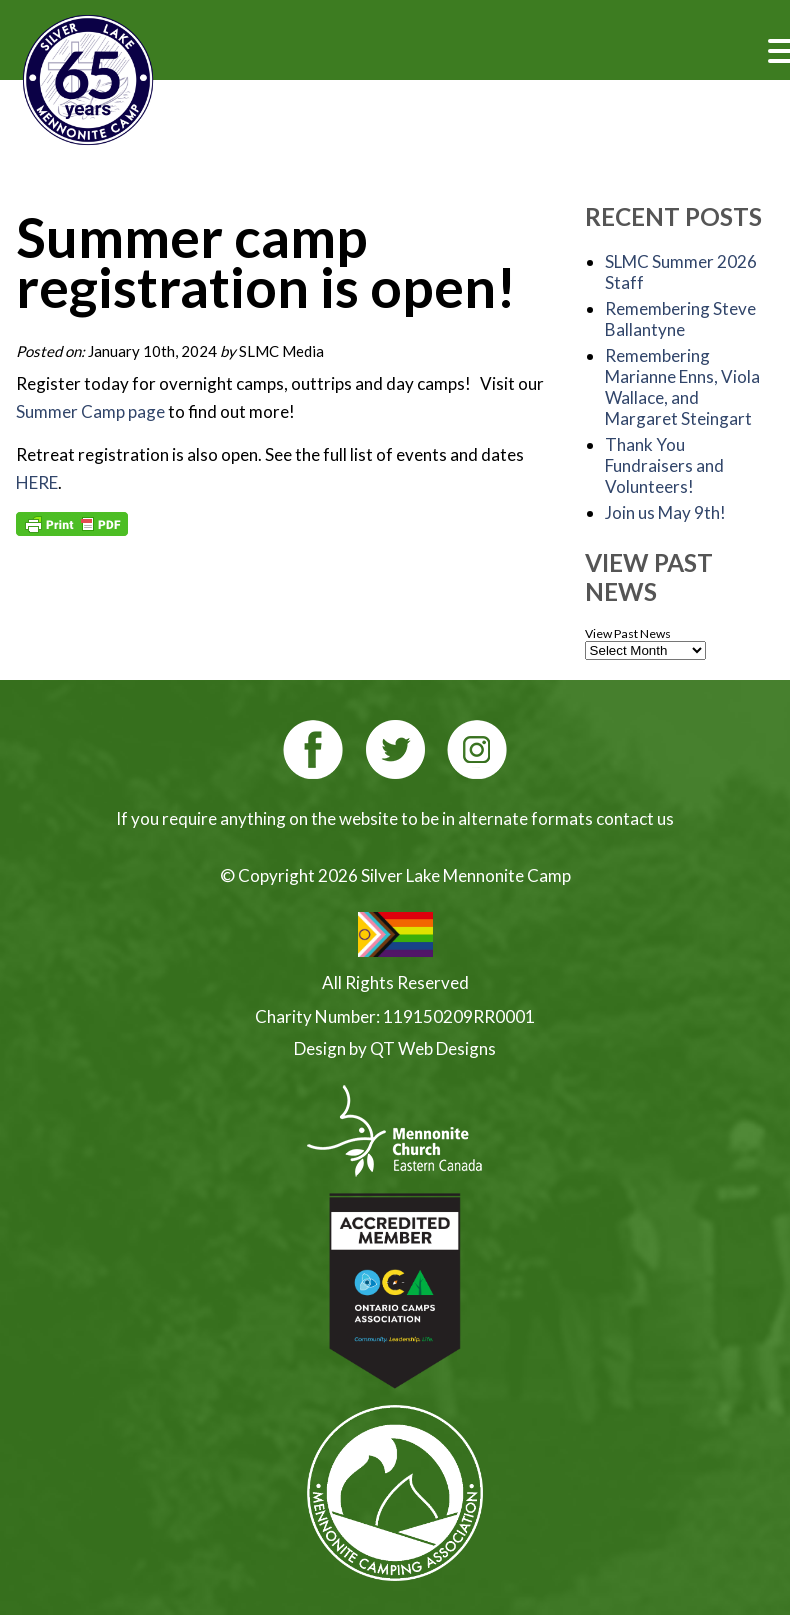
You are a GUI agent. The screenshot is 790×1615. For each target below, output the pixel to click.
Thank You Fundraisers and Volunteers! (664, 465)
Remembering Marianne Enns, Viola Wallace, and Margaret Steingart (682, 387)
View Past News (628, 633)
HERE (37, 482)
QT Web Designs (433, 1048)
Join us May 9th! (665, 512)
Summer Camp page (92, 411)
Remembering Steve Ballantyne (680, 319)
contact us (635, 818)
